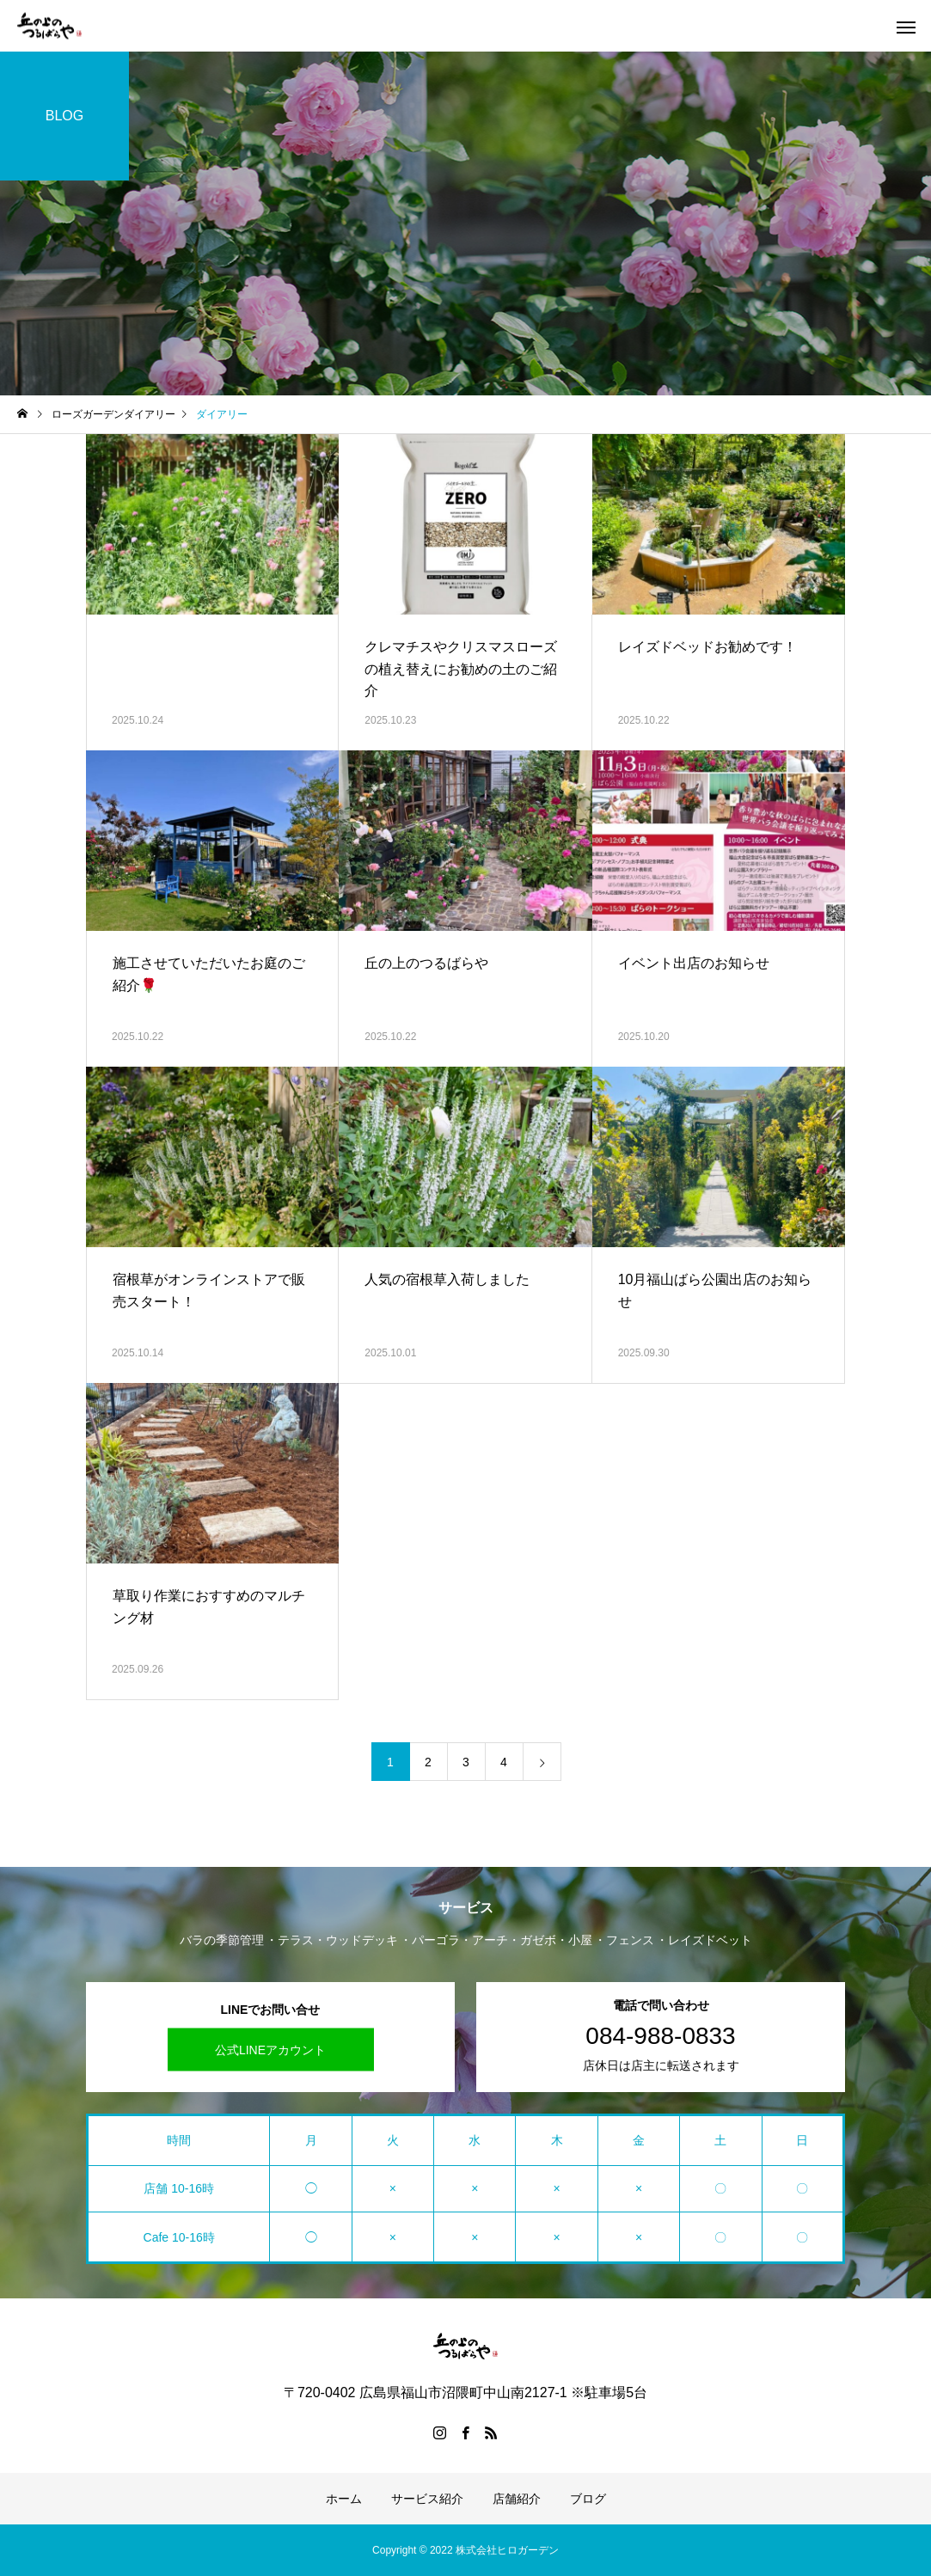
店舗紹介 (517, 2499)
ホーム (344, 2499)
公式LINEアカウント (270, 2050)
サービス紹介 (427, 2499)
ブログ (588, 2499)
